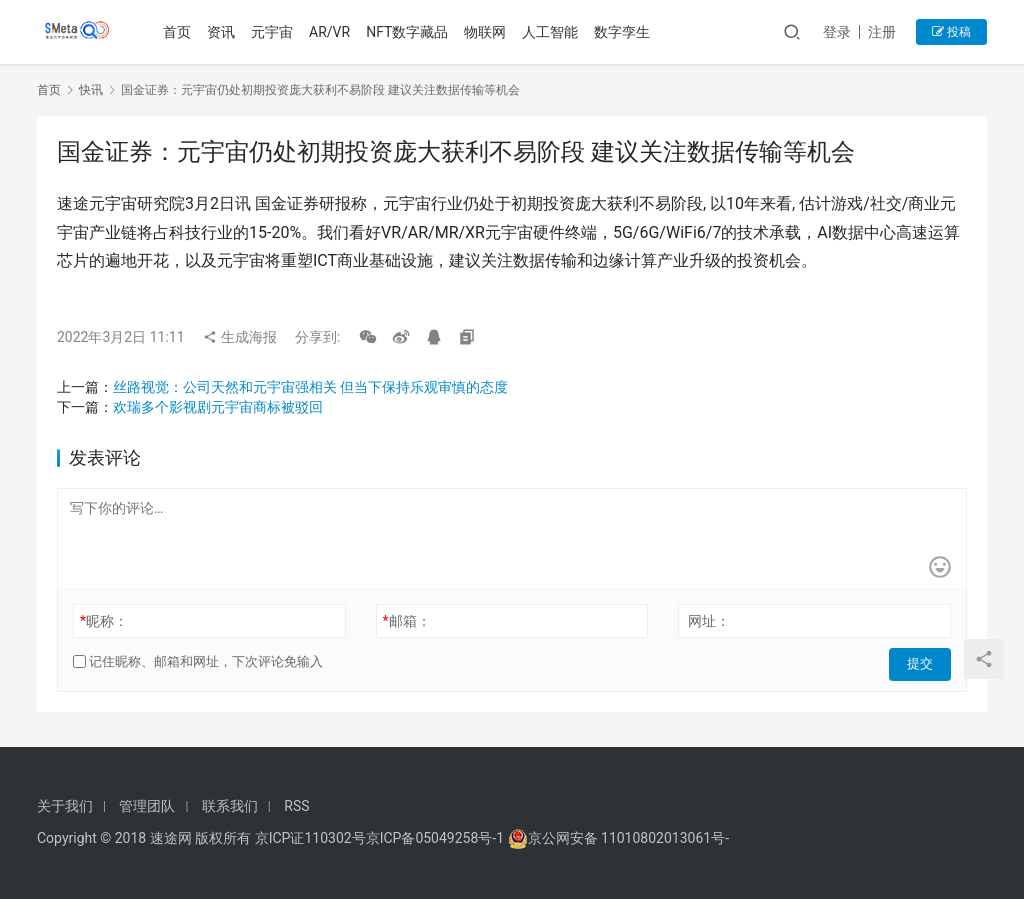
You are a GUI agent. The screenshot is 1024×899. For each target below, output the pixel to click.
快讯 (91, 90)
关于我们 (65, 806)
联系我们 (230, 806)
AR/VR (332, 32)
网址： (709, 621)
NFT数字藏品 (410, 32)
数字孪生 (625, 32)
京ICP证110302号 (310, 838)
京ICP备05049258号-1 (437, 838)
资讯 (224, 32)
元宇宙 (275, 32)
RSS (296, 806)
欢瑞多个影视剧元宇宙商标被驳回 (218, 407)
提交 (923, 662)
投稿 (951, 32)
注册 (882, 32)
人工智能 (553, 32)
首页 (180, 32)
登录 (837, 32)
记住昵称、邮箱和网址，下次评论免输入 (198, 661)
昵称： (104, 621)
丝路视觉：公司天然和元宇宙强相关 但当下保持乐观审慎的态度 (310, 387)
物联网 (488, 32)
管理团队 (147, 806)
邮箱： (407, 621)
